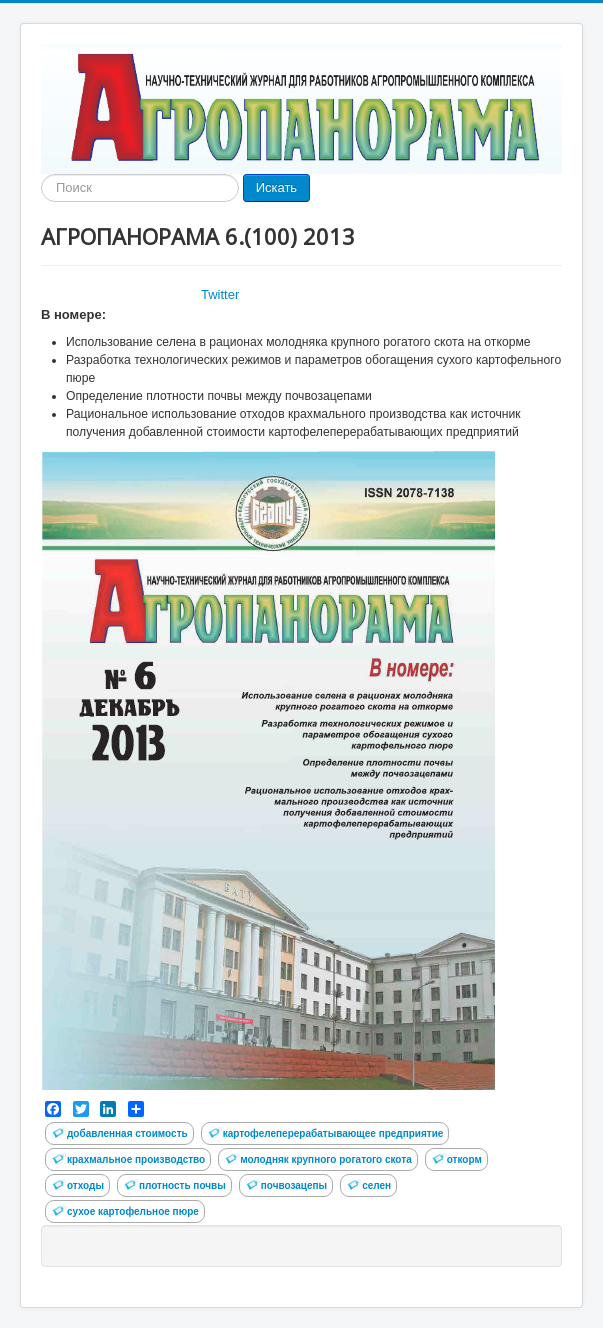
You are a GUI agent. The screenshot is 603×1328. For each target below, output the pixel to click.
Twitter (220, 294)
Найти (41, 174)
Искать (277, 187)
